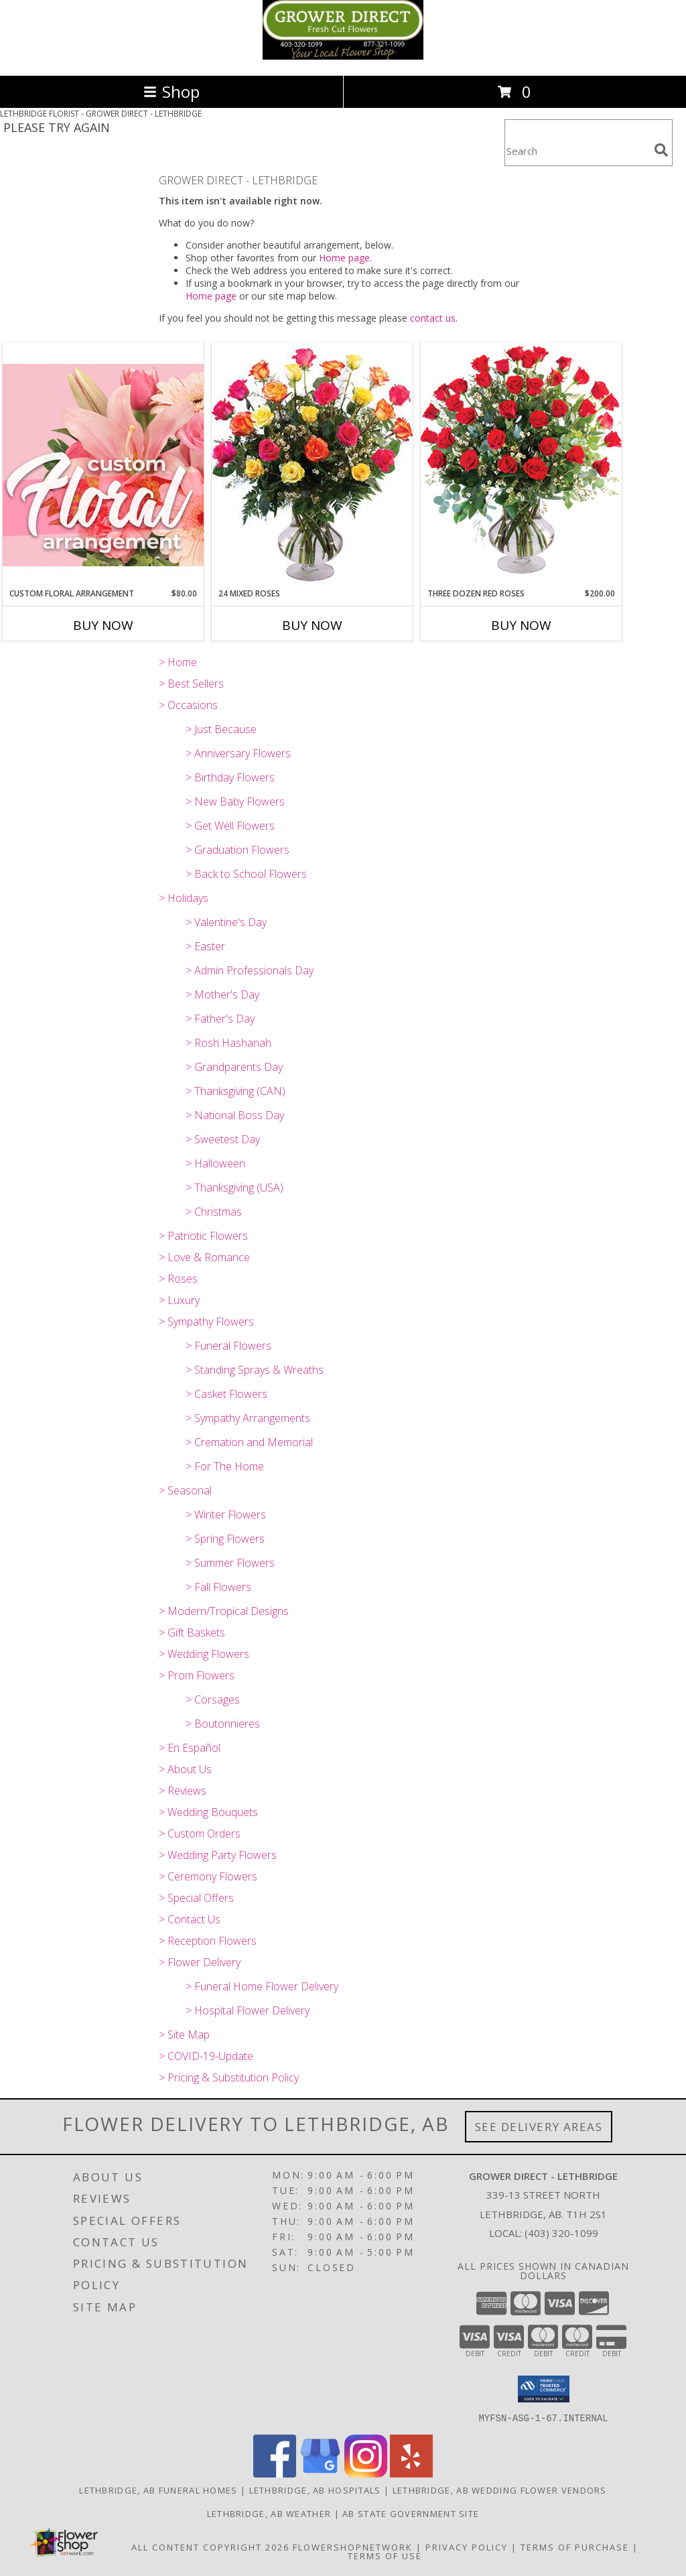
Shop (171, 91)
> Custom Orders (200, 1833)
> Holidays (183, 898)
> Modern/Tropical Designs (224, 1611)
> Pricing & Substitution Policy (229, 2077)
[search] (661, 150)
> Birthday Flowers (230, 777)
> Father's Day (220, 1018)
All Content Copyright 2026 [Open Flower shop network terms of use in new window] (210, 2546)
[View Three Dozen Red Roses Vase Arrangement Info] (521, 464)
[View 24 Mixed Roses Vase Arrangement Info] (312, 465)
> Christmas (214, 1211)
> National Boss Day (235, 1115)
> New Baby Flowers (235, 801)
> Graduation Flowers (237, 849)
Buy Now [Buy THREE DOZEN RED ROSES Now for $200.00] (521, 625)
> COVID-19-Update (206, 2056)
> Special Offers (196, 1897)
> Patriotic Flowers (203, 1235)
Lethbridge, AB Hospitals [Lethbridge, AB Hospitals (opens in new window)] (315, 2490)
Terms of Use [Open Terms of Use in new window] (385, 2555)
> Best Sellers (191, 683)
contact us (433, 318)
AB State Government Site (410, 2513)
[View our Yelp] (411, 2473)
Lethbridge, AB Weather (269, 2513)
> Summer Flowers (230, 1562)
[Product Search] (576, 151)
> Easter (205, 946)
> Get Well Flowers (230, 825)
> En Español (189, 1747)
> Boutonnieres (223, 1723)
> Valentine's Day (226, 922)
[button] (543, 2389)
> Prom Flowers (196, 1675)
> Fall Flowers (218, 1587)
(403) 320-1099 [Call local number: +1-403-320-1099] (561, 2233)
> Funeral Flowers (228, 1345)
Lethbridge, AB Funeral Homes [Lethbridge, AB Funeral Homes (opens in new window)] (158, 2490)
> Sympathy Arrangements (248, 1418)
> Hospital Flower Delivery (248, 2010)
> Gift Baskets (192, 1632)
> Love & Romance (204, 1257)
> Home (178, 662)
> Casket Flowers (226, 1394)
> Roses (178, 1278)
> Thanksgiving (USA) (234, 1187)
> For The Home (225, 1466)
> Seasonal (185, 1490)
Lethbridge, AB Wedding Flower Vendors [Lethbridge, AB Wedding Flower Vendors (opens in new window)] (500, 2490)
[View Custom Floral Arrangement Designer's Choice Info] (103, 464)
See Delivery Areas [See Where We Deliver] (539, 2126)
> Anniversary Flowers (238, 753)
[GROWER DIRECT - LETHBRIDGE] (343, 56)
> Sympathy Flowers (206, 1321)
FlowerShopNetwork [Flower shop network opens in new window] (353, 2546)
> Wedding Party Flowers (218, 1855)
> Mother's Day (222, 994)
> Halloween (215, 1163)
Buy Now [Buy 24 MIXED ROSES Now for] (312, 625)
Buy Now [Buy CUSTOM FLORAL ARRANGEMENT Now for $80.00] (103, 625)
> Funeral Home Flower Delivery (262, 1986)
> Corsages (213, 1699)
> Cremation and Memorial (249, 1442)
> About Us (185, 1769)
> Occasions (188, 705)
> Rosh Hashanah (228, 1042)
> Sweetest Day (223, 1139)
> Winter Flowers (226, 1514)
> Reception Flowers (208, 1940)
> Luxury (179, 1300)
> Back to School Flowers (246, 873)
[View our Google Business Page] (320, 2473)
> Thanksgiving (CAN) (235, 1091)
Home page (344, 257)
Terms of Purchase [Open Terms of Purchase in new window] (575, 2546)
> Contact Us (189, 1919)
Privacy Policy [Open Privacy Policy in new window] (466, 2546)
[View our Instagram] (365, 2473)
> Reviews (182, 1790)
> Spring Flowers (225, 1538)
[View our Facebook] (274, 2473)
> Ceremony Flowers (208, 1876)
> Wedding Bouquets (208, 1812)
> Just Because (221, 729)
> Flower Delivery (200, 1962)
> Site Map (184, 2034)
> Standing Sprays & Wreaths (255, 1369)
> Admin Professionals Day (250, 970)
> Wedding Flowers (204, 1654)
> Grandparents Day (234, 1066)
